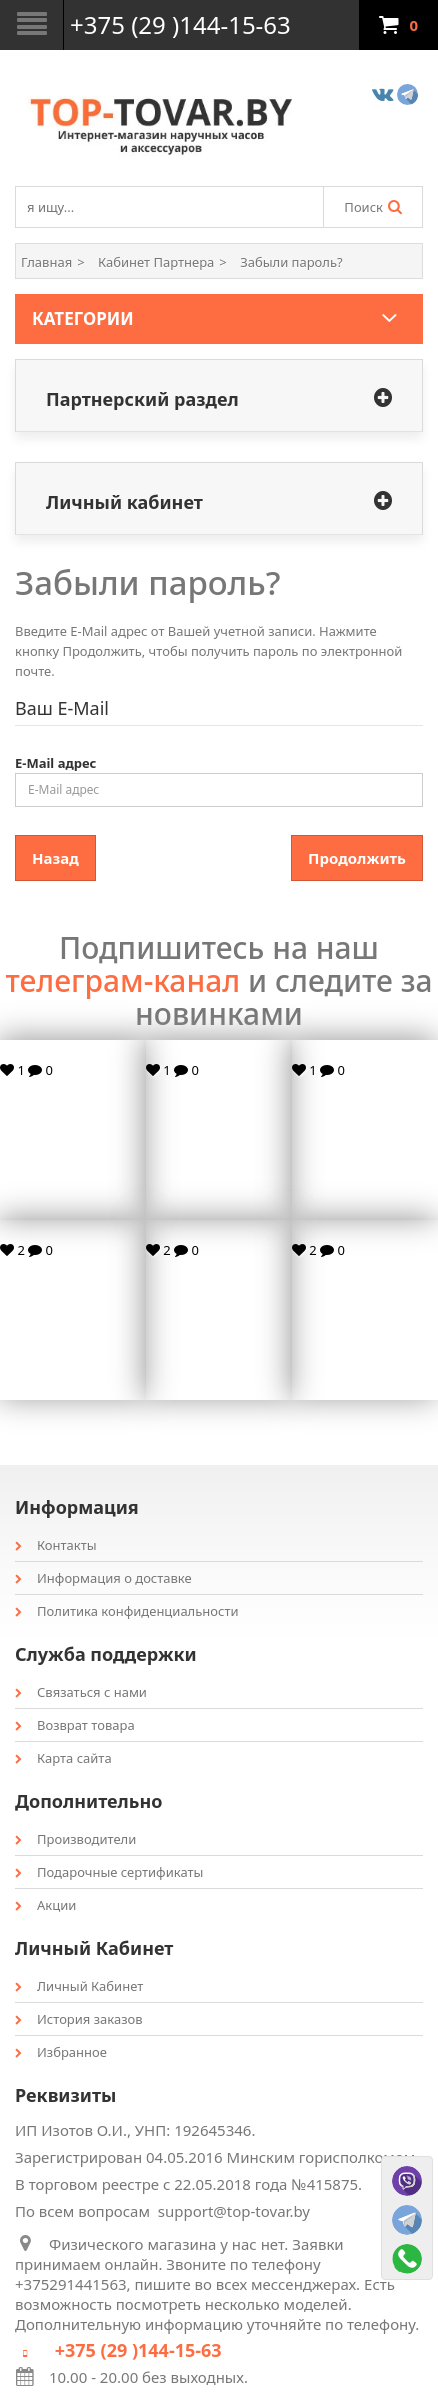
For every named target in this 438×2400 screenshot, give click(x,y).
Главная (46, 262)
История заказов (79, 2019)
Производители (75, 1839)
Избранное (61, 2052)
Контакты (56, 1545)
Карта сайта (63, 1758)
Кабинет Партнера (156, 262)
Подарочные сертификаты (109, 1872)
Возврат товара (75, 1725)
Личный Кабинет (79, 1986)
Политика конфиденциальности (127, 1611)
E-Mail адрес (55, 763)
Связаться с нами (81, 1692)
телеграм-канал (122, 980)
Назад (55, 858)
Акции (45, 1905)
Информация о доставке (103, 1578)
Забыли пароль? (291, 262)
